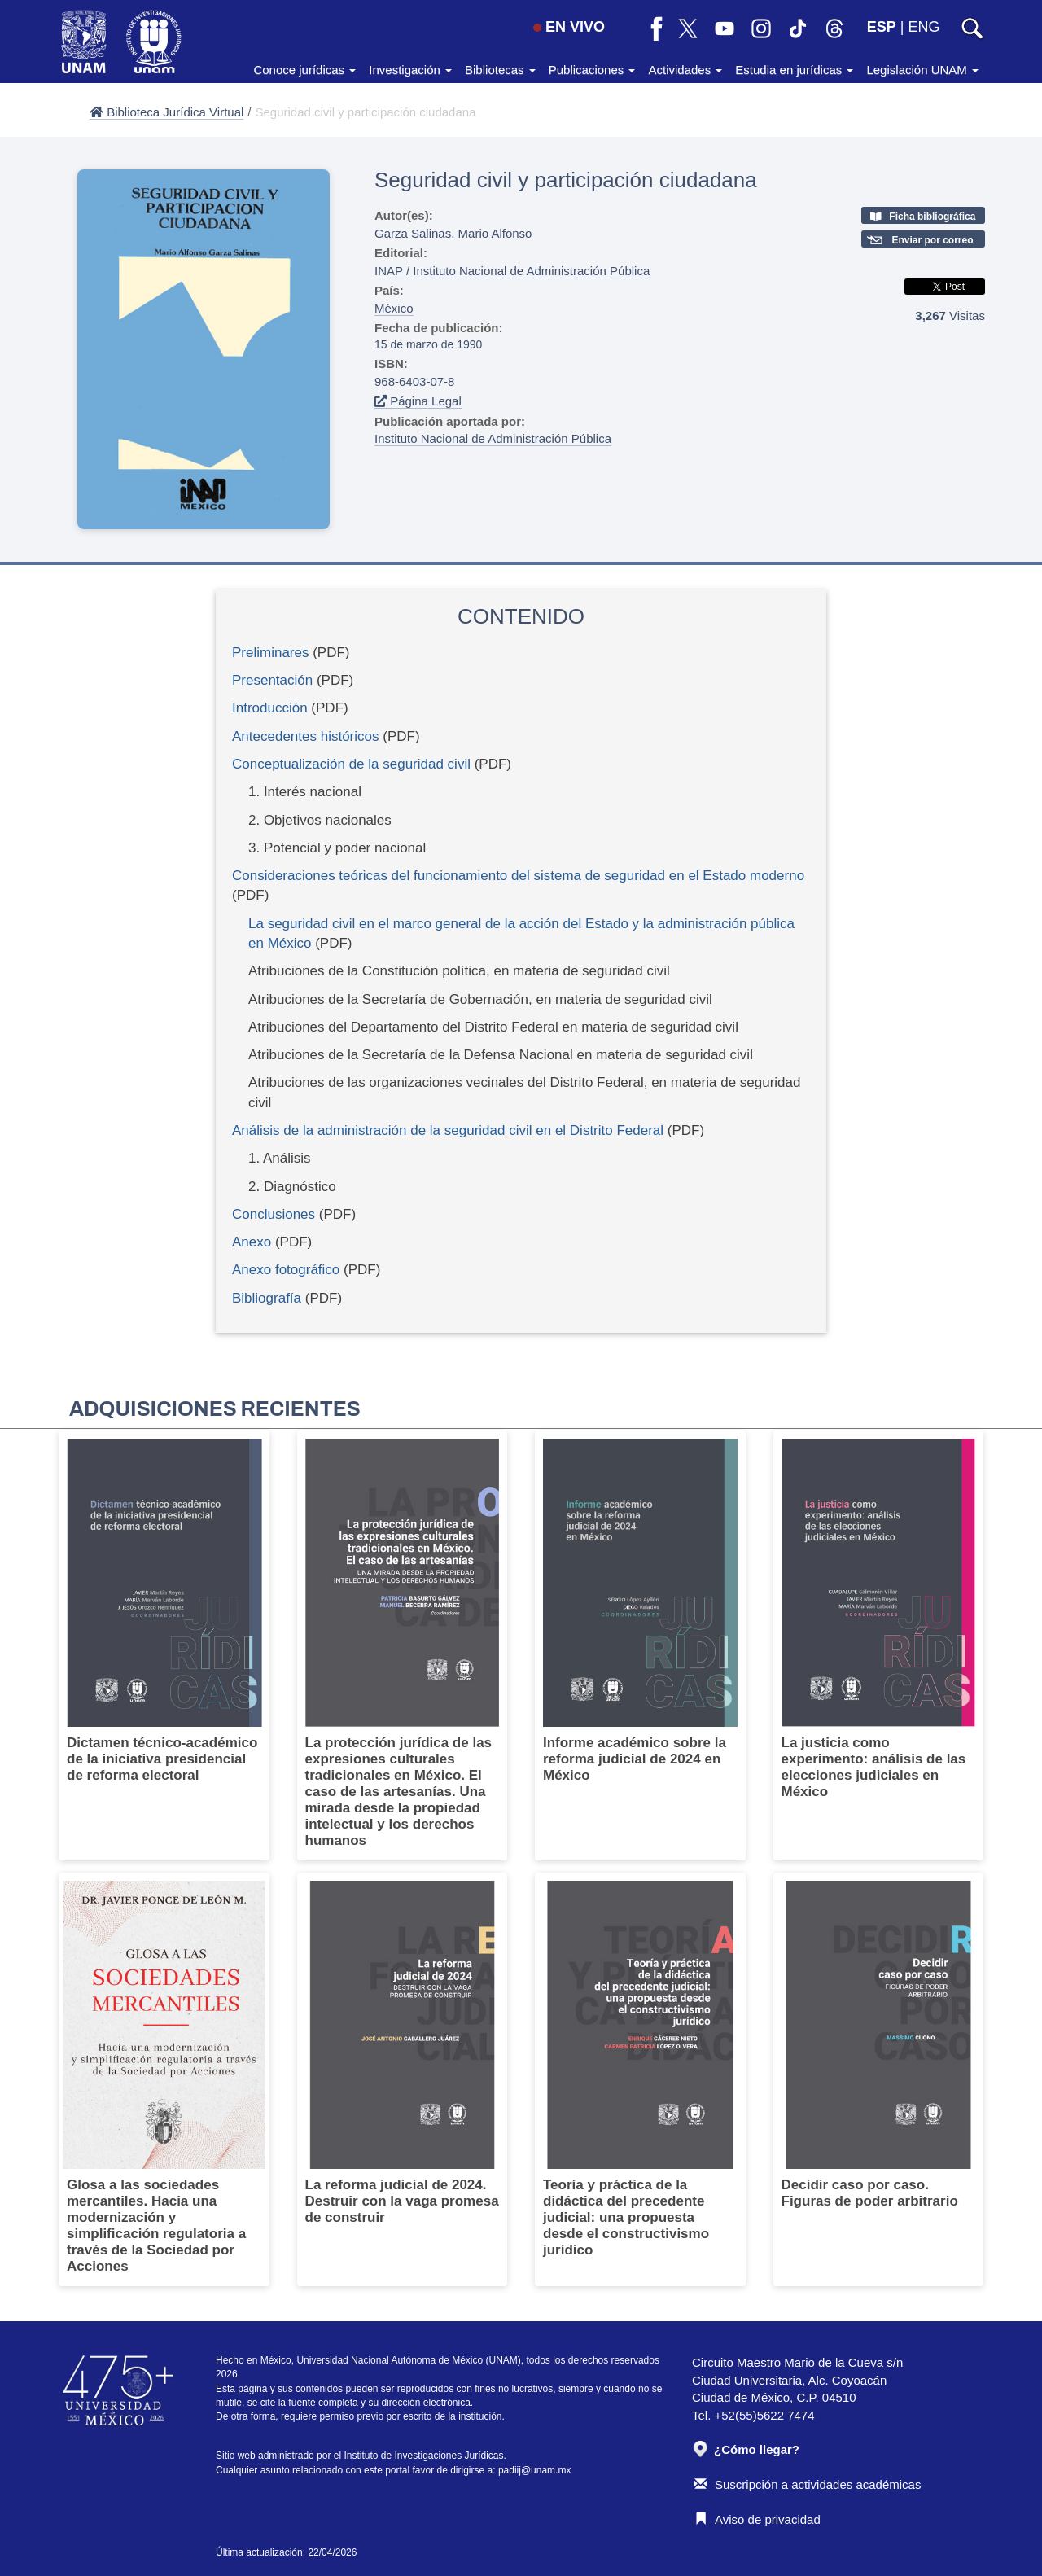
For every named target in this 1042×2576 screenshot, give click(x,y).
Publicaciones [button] (592, 70)
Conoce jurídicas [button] (304, 70)
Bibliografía (266, 1298)
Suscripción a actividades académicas (807, 2484)
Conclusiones (273, 1214)
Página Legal (418, 401)
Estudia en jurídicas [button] (794, 70)
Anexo (251, 1242)
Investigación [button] (410, 70)
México (394, 308)
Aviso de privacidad (757, 2519)
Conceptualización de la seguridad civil (351, 764)
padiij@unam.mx (534, 2470)
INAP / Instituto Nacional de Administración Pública (512, 271)
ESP (881, 27)
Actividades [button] (685, 70)
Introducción (270, 708)
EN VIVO (569, 27)
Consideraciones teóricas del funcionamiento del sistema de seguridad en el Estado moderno (518, 875)
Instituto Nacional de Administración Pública (492, 438)
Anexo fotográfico (285, 1269)
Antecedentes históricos (305, 736)
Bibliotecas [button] (500, 70)
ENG (923, 27)
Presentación (272, 680)
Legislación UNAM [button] (922, 70)
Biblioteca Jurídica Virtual (166, 112)
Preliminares (270, 652)
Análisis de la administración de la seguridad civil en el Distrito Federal (447, 1130)
